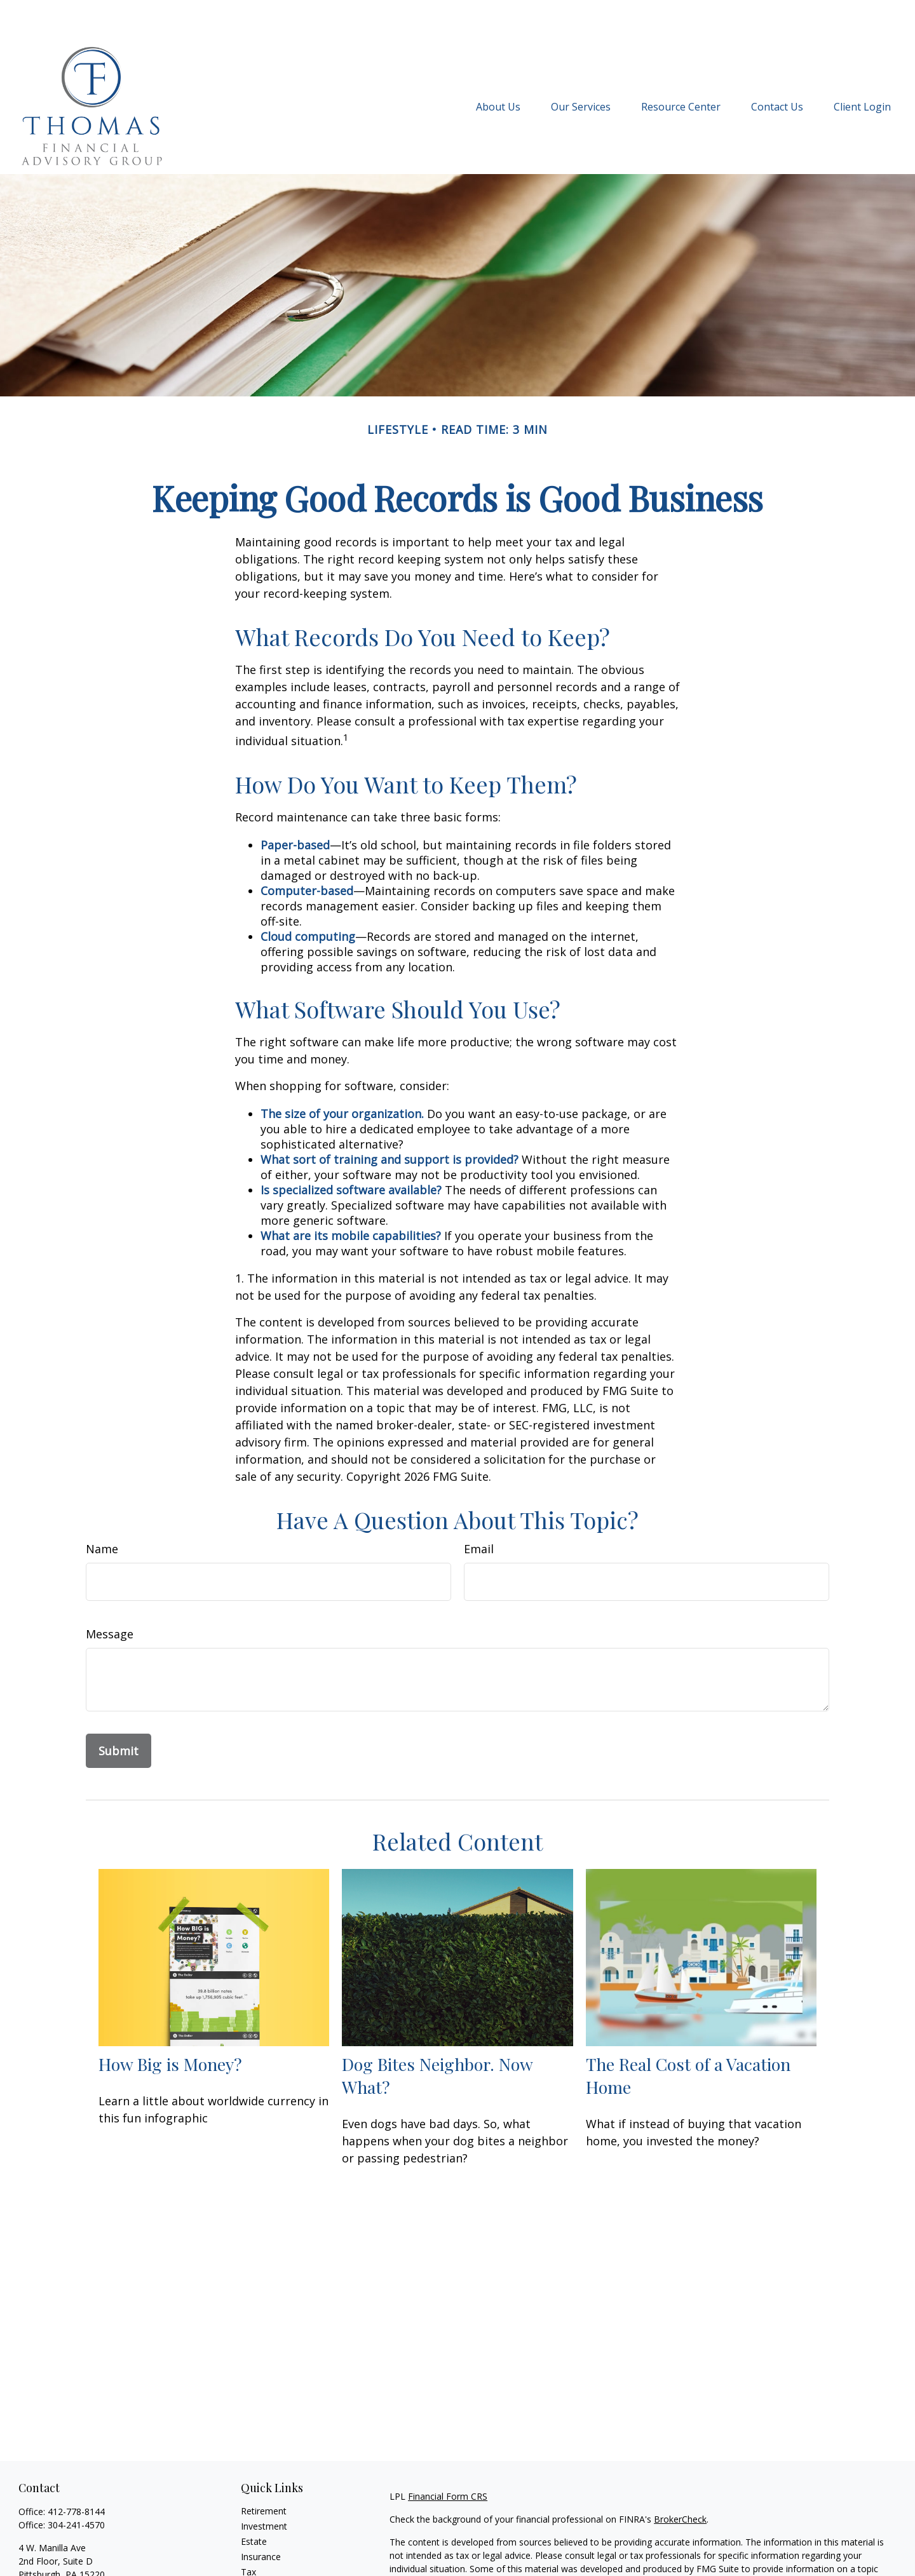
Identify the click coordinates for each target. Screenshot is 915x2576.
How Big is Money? (170, 2025)
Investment (264, 2488)
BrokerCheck (680, 2481)
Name (102, 1510)
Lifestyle (258, 2564)
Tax (248, 2534)
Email (479, 1510)
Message (109, 1595)
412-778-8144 (76, 2473)
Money (255, 2549)
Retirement (264, 2473)
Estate (254, 2503)
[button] (498, 68)
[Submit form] (118, 1713)
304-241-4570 (76, 2487)
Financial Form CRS (447, 2458)
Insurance (261, 2518)
